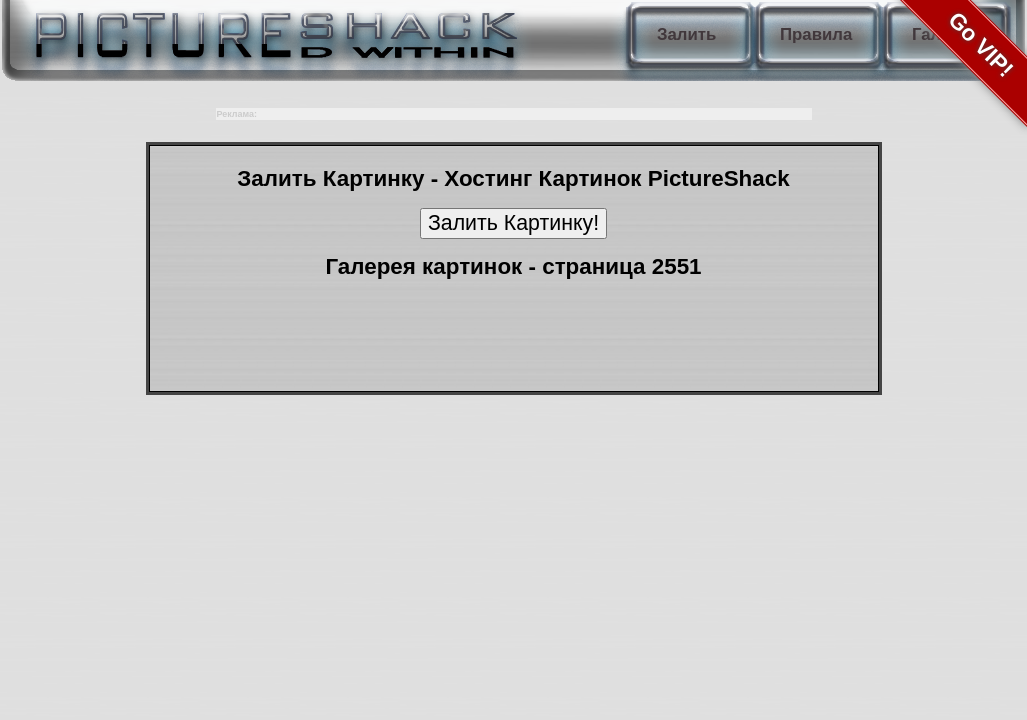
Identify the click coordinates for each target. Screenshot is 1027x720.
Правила (816, 34)
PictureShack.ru (272, 30)
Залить (686, 34)
